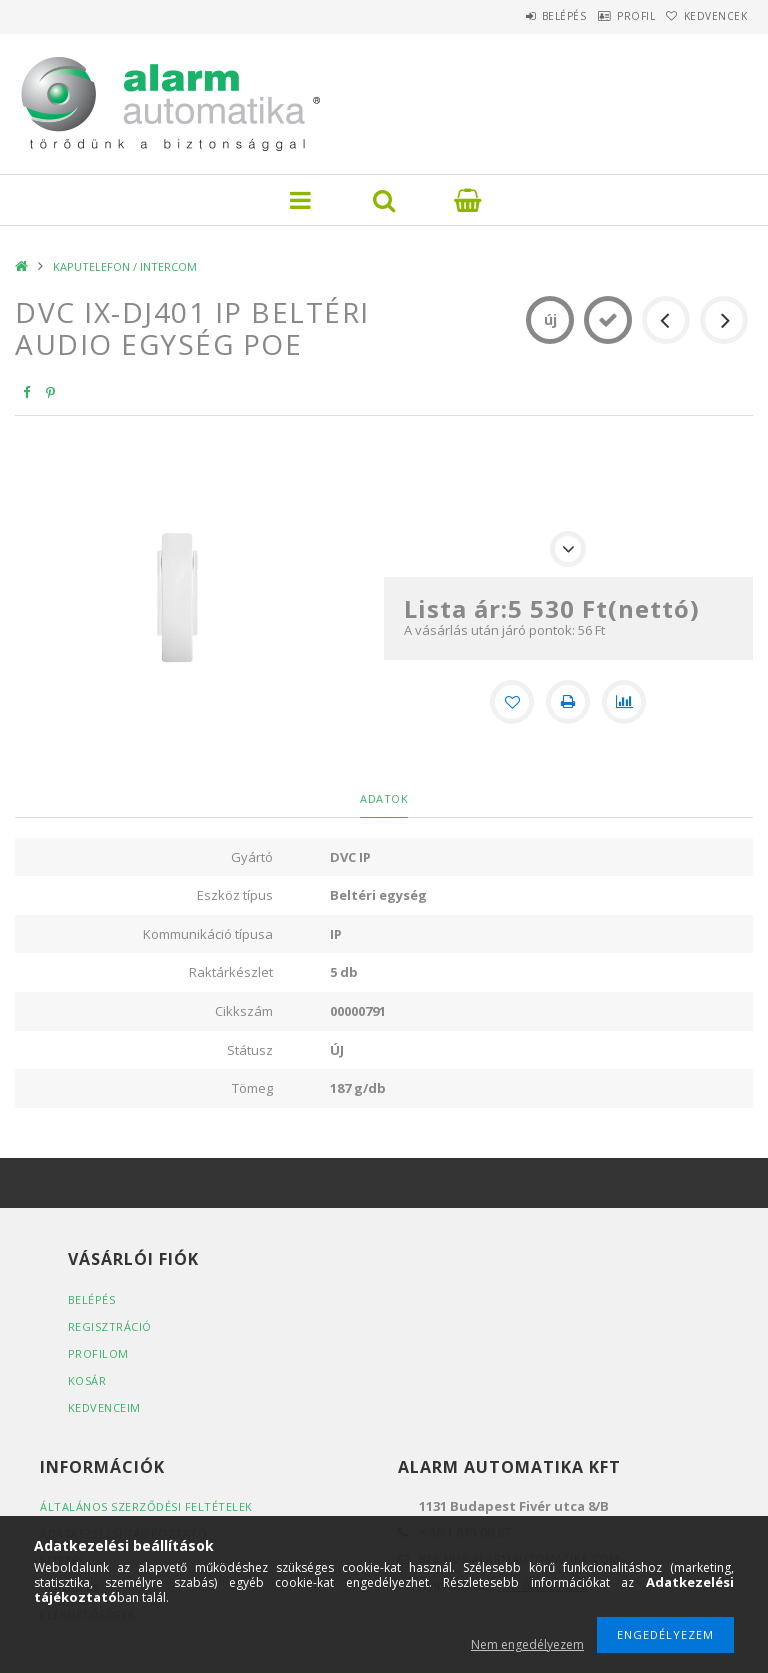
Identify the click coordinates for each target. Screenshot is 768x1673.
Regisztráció (110, 1326)
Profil (608, 16)
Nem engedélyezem (527, 1644)
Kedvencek (707, 16)
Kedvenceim (104, 1407)
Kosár (87, 1380)
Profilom (98, 1353)
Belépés (517, 16)
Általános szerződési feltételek (146, 1506)
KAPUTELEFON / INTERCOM (125, 266)
